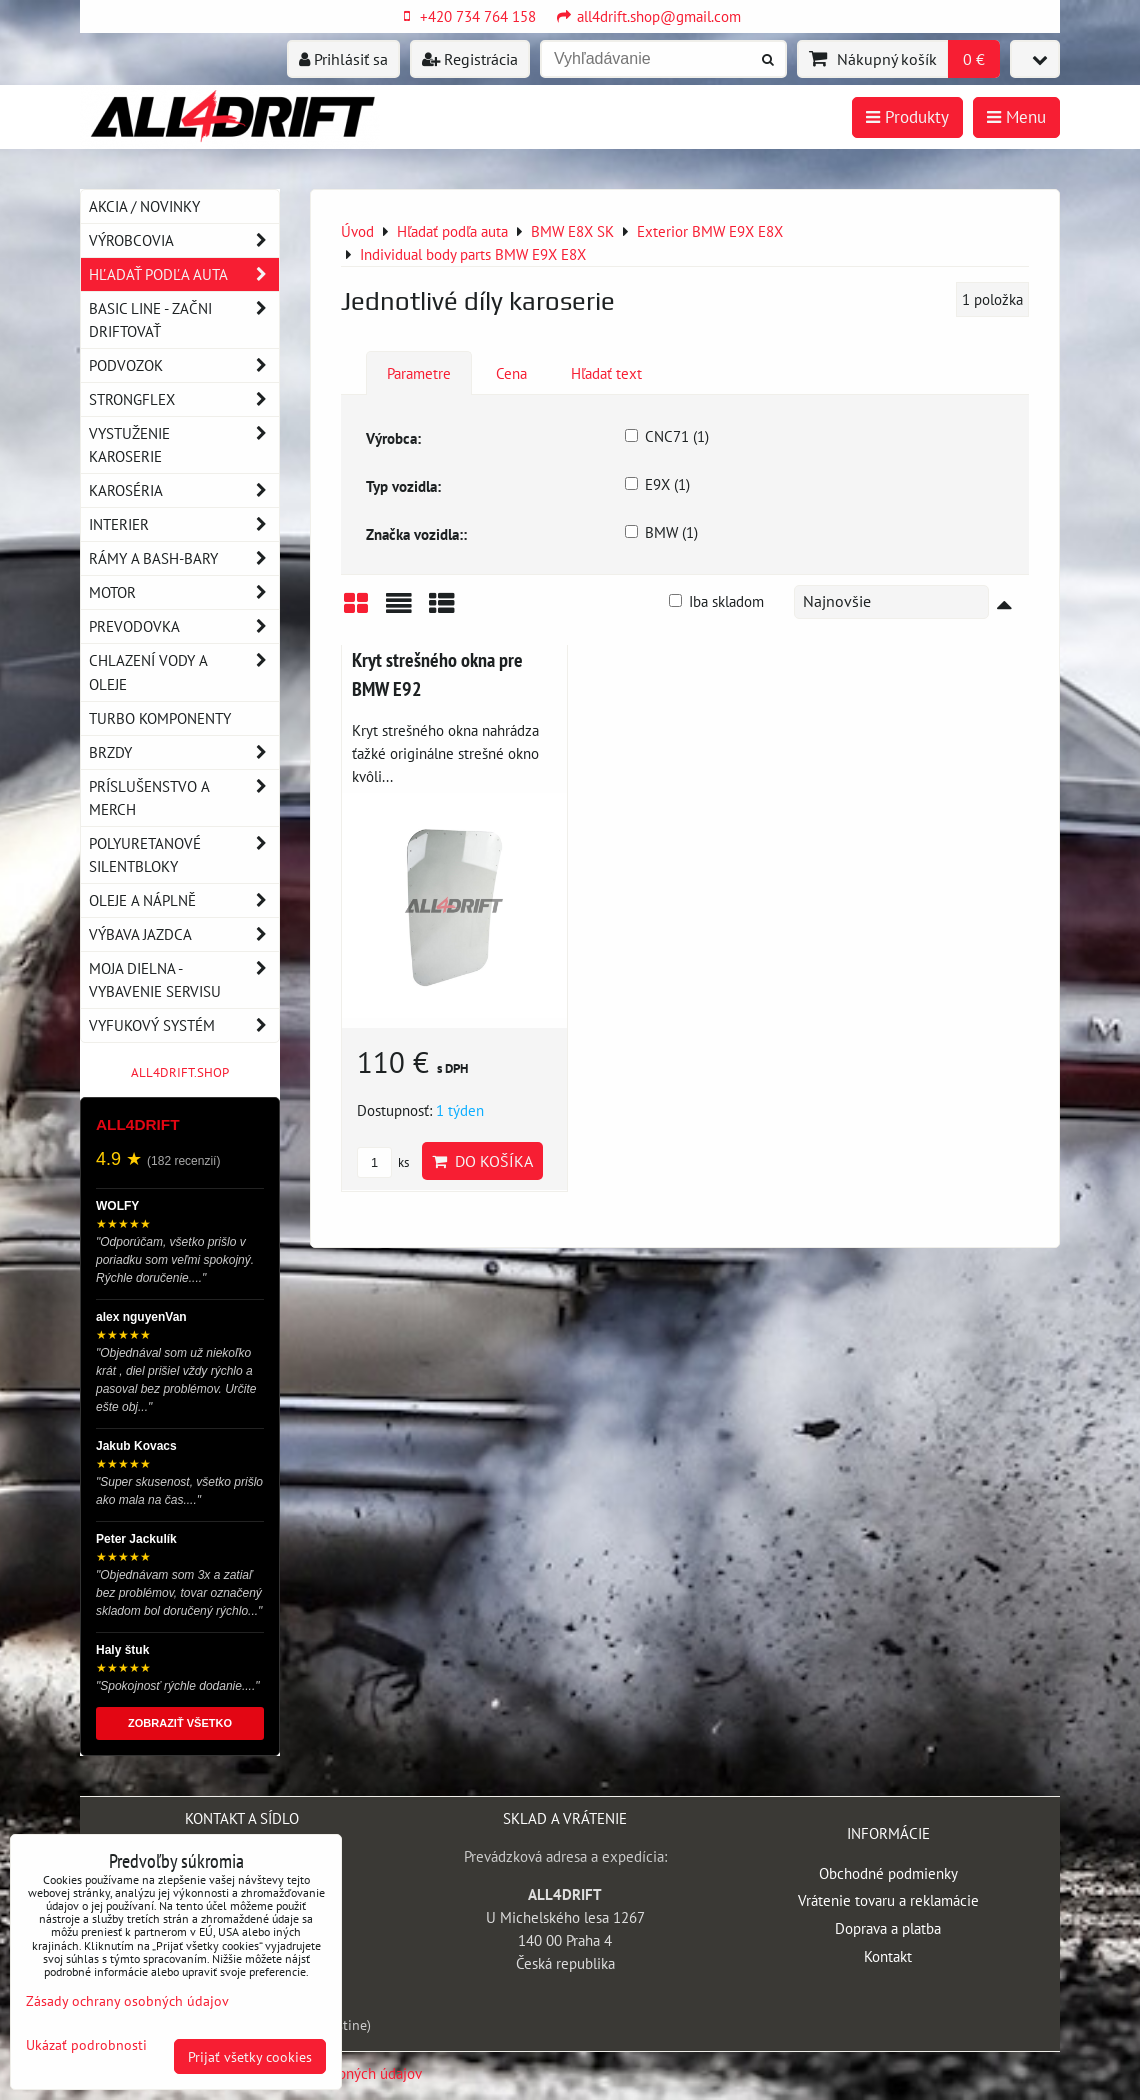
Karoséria (184, 490)
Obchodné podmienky (888, 1873)
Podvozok (184, 365)
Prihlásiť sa (343, 59)
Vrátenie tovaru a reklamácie (888, 1900)
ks (383, 1162)
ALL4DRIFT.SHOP (180, 1072)
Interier (184, 524)
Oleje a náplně (184, 900)
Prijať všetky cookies (250, 2056)
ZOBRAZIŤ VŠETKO (180, 1723)
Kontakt (888, 1956)
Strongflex (184, 399)
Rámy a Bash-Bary (184, 558)
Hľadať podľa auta (184, 274)
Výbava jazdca (184, 934)
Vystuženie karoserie (184, 445)
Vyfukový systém (184, 1025)
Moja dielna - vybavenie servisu (184, 980)
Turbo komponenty (160, 718)
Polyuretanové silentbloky (184, 855)
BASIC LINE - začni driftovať (184, 320)
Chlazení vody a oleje (184, 672)
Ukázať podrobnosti (86, 2045)
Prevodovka (184, 626)
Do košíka (482, 1161)
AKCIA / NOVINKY (144, 206)
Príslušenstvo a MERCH (184, 798)
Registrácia (470, 59)
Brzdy (184, 752)
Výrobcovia (184, 240)
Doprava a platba (888, 1928)
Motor (184, 592)
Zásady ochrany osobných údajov (127, 2000)
